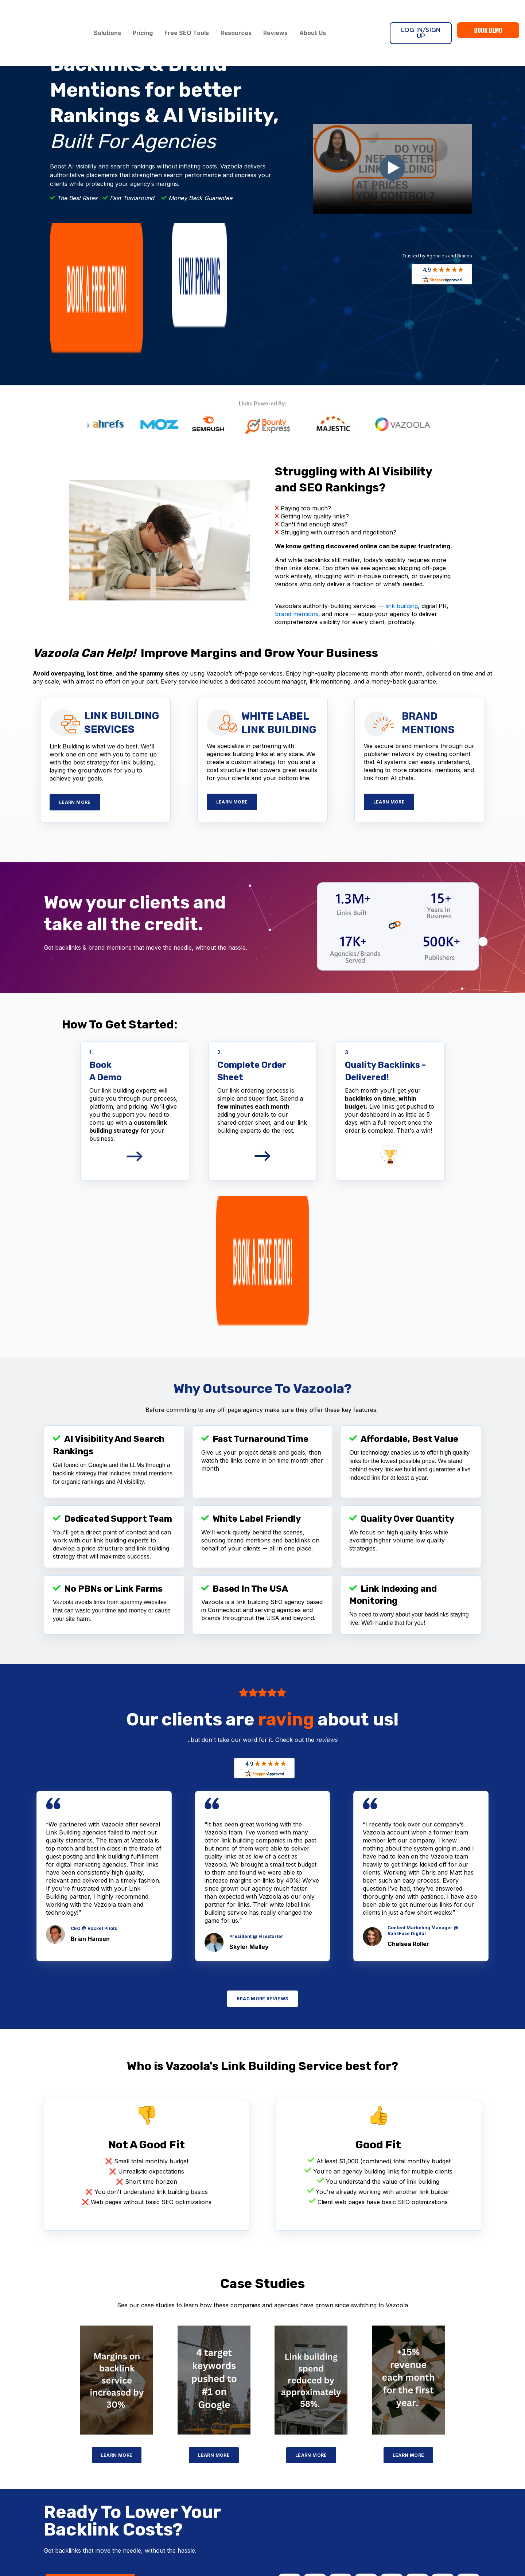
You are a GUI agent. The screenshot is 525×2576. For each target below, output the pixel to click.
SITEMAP (334, 2547)
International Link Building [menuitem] (54, 2498)
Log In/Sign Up (420, 14)
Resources (239, 13)
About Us (316, 13)
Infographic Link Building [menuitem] (52, 2488)
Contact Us (464, 2448)
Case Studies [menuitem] (327, 2452)
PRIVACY (308, 2547)
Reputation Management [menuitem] (197, 2470)
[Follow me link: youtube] (451, 2484)
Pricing (146, 13)
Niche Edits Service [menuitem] (46, 2468)
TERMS (283, 2547)
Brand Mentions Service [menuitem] (195, 2491)
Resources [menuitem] (324, 2462)
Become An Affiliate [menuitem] (336, 2472)
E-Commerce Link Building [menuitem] (55, 2478)
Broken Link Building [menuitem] (191, 2403)
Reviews (279, 13)
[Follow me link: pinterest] (463, 2484)
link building (401, 491)
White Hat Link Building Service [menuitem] (61, 2437)
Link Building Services (58, 2403)
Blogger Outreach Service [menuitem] (54, 2457)
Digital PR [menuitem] (178, 2423)
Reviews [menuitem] (321, 2441)
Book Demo (488, 11)
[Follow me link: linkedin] (475, 2484)
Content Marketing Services (212, 2514)
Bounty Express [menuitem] (42, 2427)
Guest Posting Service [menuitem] (49, 2447)
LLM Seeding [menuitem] (182, 2480)
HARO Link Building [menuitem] (190, 2413)
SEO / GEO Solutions (200, 2446)
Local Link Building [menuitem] (45, 2508)
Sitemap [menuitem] (321, 2482)
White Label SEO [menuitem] (188, 2460)
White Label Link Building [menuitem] (53, 2417)
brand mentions (296, 499)
